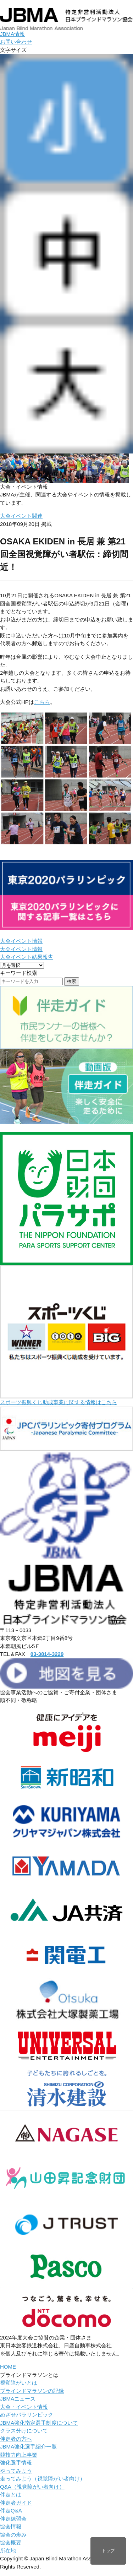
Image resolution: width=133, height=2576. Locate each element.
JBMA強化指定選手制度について (39, 2423)
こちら (42, 702)
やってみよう (16, 2471)
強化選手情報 (16, 2463)
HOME (8, 2367)
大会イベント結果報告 (26, 957)
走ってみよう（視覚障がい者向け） (42, 2479)
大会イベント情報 (21, 941)
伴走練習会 (13, 2519)
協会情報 (10, 2526)
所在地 (8, 2551)
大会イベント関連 (21, 516)
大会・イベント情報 (24, 2407)
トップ (108, 2551)
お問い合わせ (16, 42)
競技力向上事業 (18, 2455)
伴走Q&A (11, 2510)
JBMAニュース (17, 2399)
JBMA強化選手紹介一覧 (28, 2447)
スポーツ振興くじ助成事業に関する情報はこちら (58, 1402)
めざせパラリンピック (26, 2415)
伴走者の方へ (16, 2439)
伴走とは (10, 2494)
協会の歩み (13, 2535)
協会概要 (10, 2542)
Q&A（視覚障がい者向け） (32, 2487)
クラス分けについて (24, 2431)
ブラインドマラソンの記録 (32, 2391)
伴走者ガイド (16, 2503)
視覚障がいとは (18, 2383)
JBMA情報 (12, 34)
